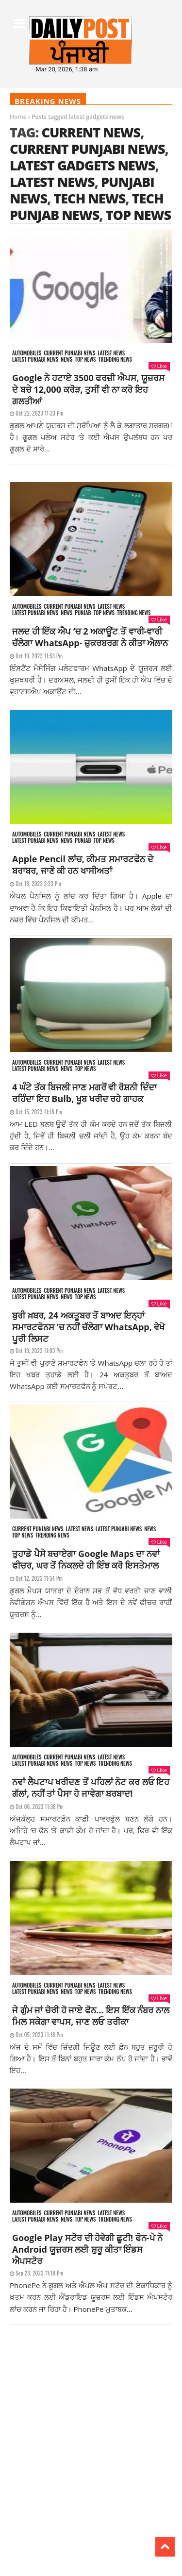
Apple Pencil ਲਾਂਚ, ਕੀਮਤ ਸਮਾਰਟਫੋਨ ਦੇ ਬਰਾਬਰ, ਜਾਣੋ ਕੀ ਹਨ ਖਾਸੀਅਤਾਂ (82, 864)
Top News (85, 359)
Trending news (115, 359)
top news (138, 215)
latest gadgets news (82, 165)
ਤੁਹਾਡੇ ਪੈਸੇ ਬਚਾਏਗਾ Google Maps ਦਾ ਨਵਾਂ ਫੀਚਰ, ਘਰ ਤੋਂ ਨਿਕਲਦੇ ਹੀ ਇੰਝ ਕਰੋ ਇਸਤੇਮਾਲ (86, 1559)
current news (90, 132)
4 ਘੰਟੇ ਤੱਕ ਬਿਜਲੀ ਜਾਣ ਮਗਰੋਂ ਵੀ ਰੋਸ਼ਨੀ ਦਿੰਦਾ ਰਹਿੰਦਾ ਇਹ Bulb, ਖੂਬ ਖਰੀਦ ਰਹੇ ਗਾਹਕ (84, 1092)
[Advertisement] (91, 2430)
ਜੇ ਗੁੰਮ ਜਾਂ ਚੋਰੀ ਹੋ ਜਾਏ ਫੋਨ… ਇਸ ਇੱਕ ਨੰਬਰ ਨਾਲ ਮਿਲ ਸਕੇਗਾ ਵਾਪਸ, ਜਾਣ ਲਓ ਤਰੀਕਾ (90, 2015)
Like (159, 365)
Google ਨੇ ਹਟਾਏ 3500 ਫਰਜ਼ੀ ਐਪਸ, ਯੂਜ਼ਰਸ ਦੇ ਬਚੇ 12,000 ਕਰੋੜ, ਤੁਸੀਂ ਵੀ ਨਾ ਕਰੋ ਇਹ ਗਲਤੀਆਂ (88, 389)
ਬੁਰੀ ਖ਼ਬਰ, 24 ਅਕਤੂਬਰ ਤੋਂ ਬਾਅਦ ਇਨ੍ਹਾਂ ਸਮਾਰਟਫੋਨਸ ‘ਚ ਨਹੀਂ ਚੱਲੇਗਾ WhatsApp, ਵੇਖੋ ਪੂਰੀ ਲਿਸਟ (88, 1326)
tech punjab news (87, 206)
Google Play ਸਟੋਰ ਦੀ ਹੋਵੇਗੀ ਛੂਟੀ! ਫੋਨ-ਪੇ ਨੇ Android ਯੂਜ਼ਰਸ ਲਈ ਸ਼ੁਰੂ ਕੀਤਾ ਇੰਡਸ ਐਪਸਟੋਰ (87, 2249)
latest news (52, 182)
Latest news (111, 353)
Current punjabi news (69, 353)
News (66, 359)
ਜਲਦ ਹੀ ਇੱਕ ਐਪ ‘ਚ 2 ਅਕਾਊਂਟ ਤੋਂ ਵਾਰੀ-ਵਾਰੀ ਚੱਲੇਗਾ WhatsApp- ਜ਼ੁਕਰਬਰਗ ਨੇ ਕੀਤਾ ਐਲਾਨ (90, 637)
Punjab (83, 613)
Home (18, 117)
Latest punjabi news (35, 359)
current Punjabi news (87, 149)
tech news (89, 198)
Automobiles (26, 353)
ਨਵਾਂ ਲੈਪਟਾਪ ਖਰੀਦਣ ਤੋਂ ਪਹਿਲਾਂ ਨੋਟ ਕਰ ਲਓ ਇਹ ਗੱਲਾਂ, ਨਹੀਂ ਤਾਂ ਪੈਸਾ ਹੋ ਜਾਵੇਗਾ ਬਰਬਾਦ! (90, 1787)
